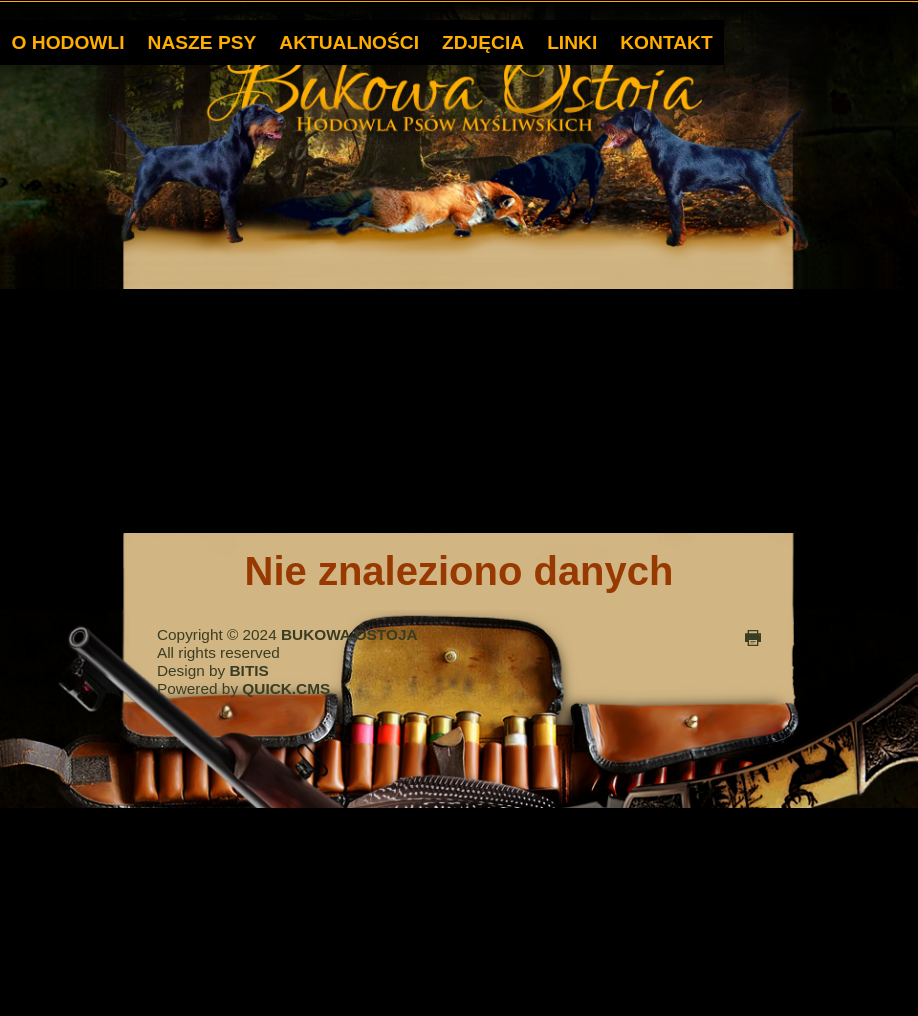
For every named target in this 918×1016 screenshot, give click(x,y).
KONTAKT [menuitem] (666, 40)
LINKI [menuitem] (572, 40)
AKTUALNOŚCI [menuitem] (349, 40)
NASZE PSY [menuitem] (202, 40)
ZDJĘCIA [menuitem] (483, 40)
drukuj (753, 636)
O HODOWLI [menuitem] (68, 40)
